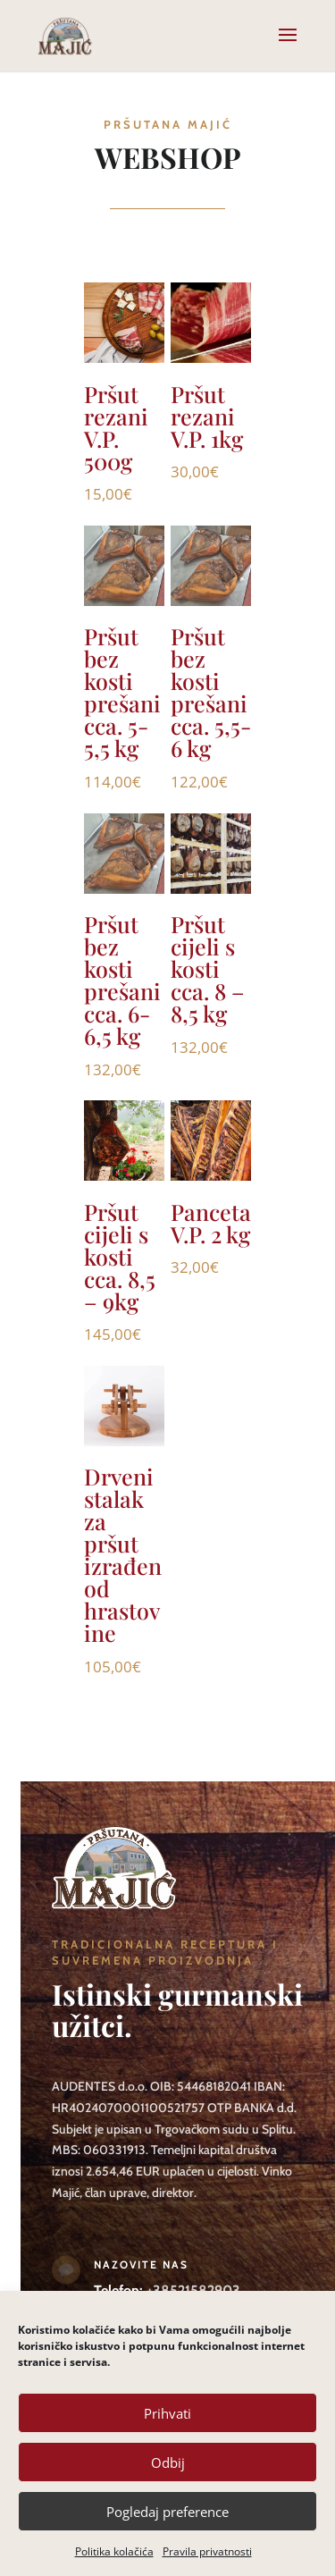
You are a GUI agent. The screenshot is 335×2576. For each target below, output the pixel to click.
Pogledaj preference (167, 2512)
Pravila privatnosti (207, 2551)
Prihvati (167, 2413)
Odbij (168, 2462)
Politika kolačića (114, 2551)
